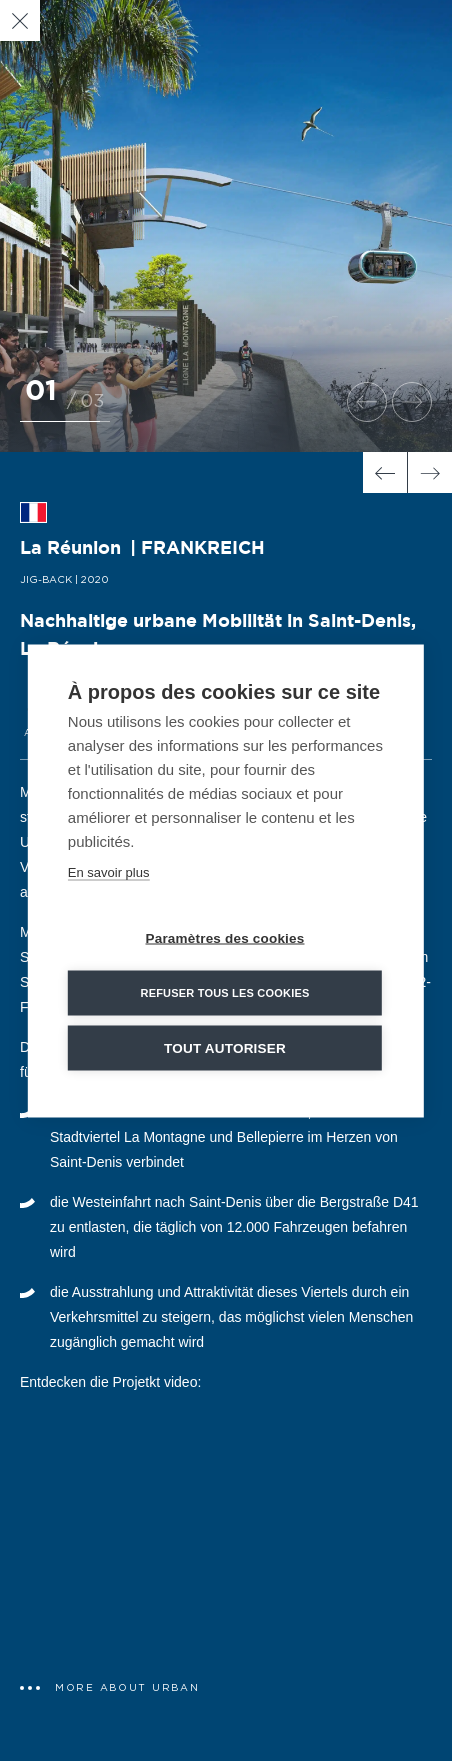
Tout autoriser (225, 1047)
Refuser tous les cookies (224, 992)
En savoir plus (109, 871)
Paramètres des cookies (224, 937)
